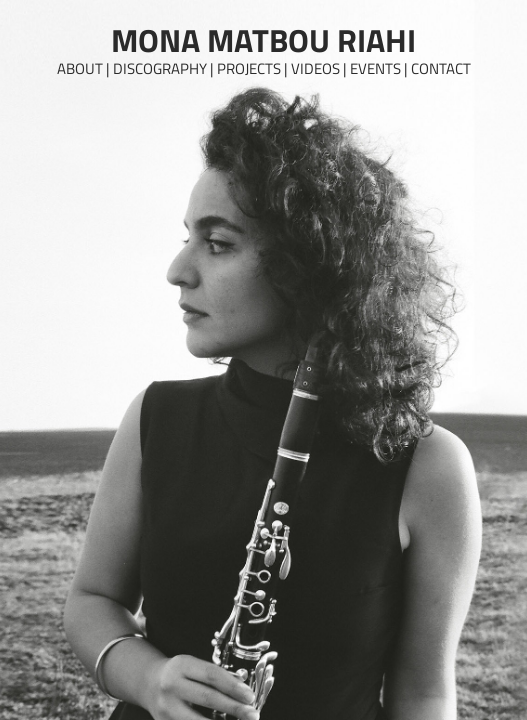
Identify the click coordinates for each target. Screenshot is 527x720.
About (80, 68)
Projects (249, 68)
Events (375, 68)
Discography (160, 68)
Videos (315, 68)
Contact (441, 68)
